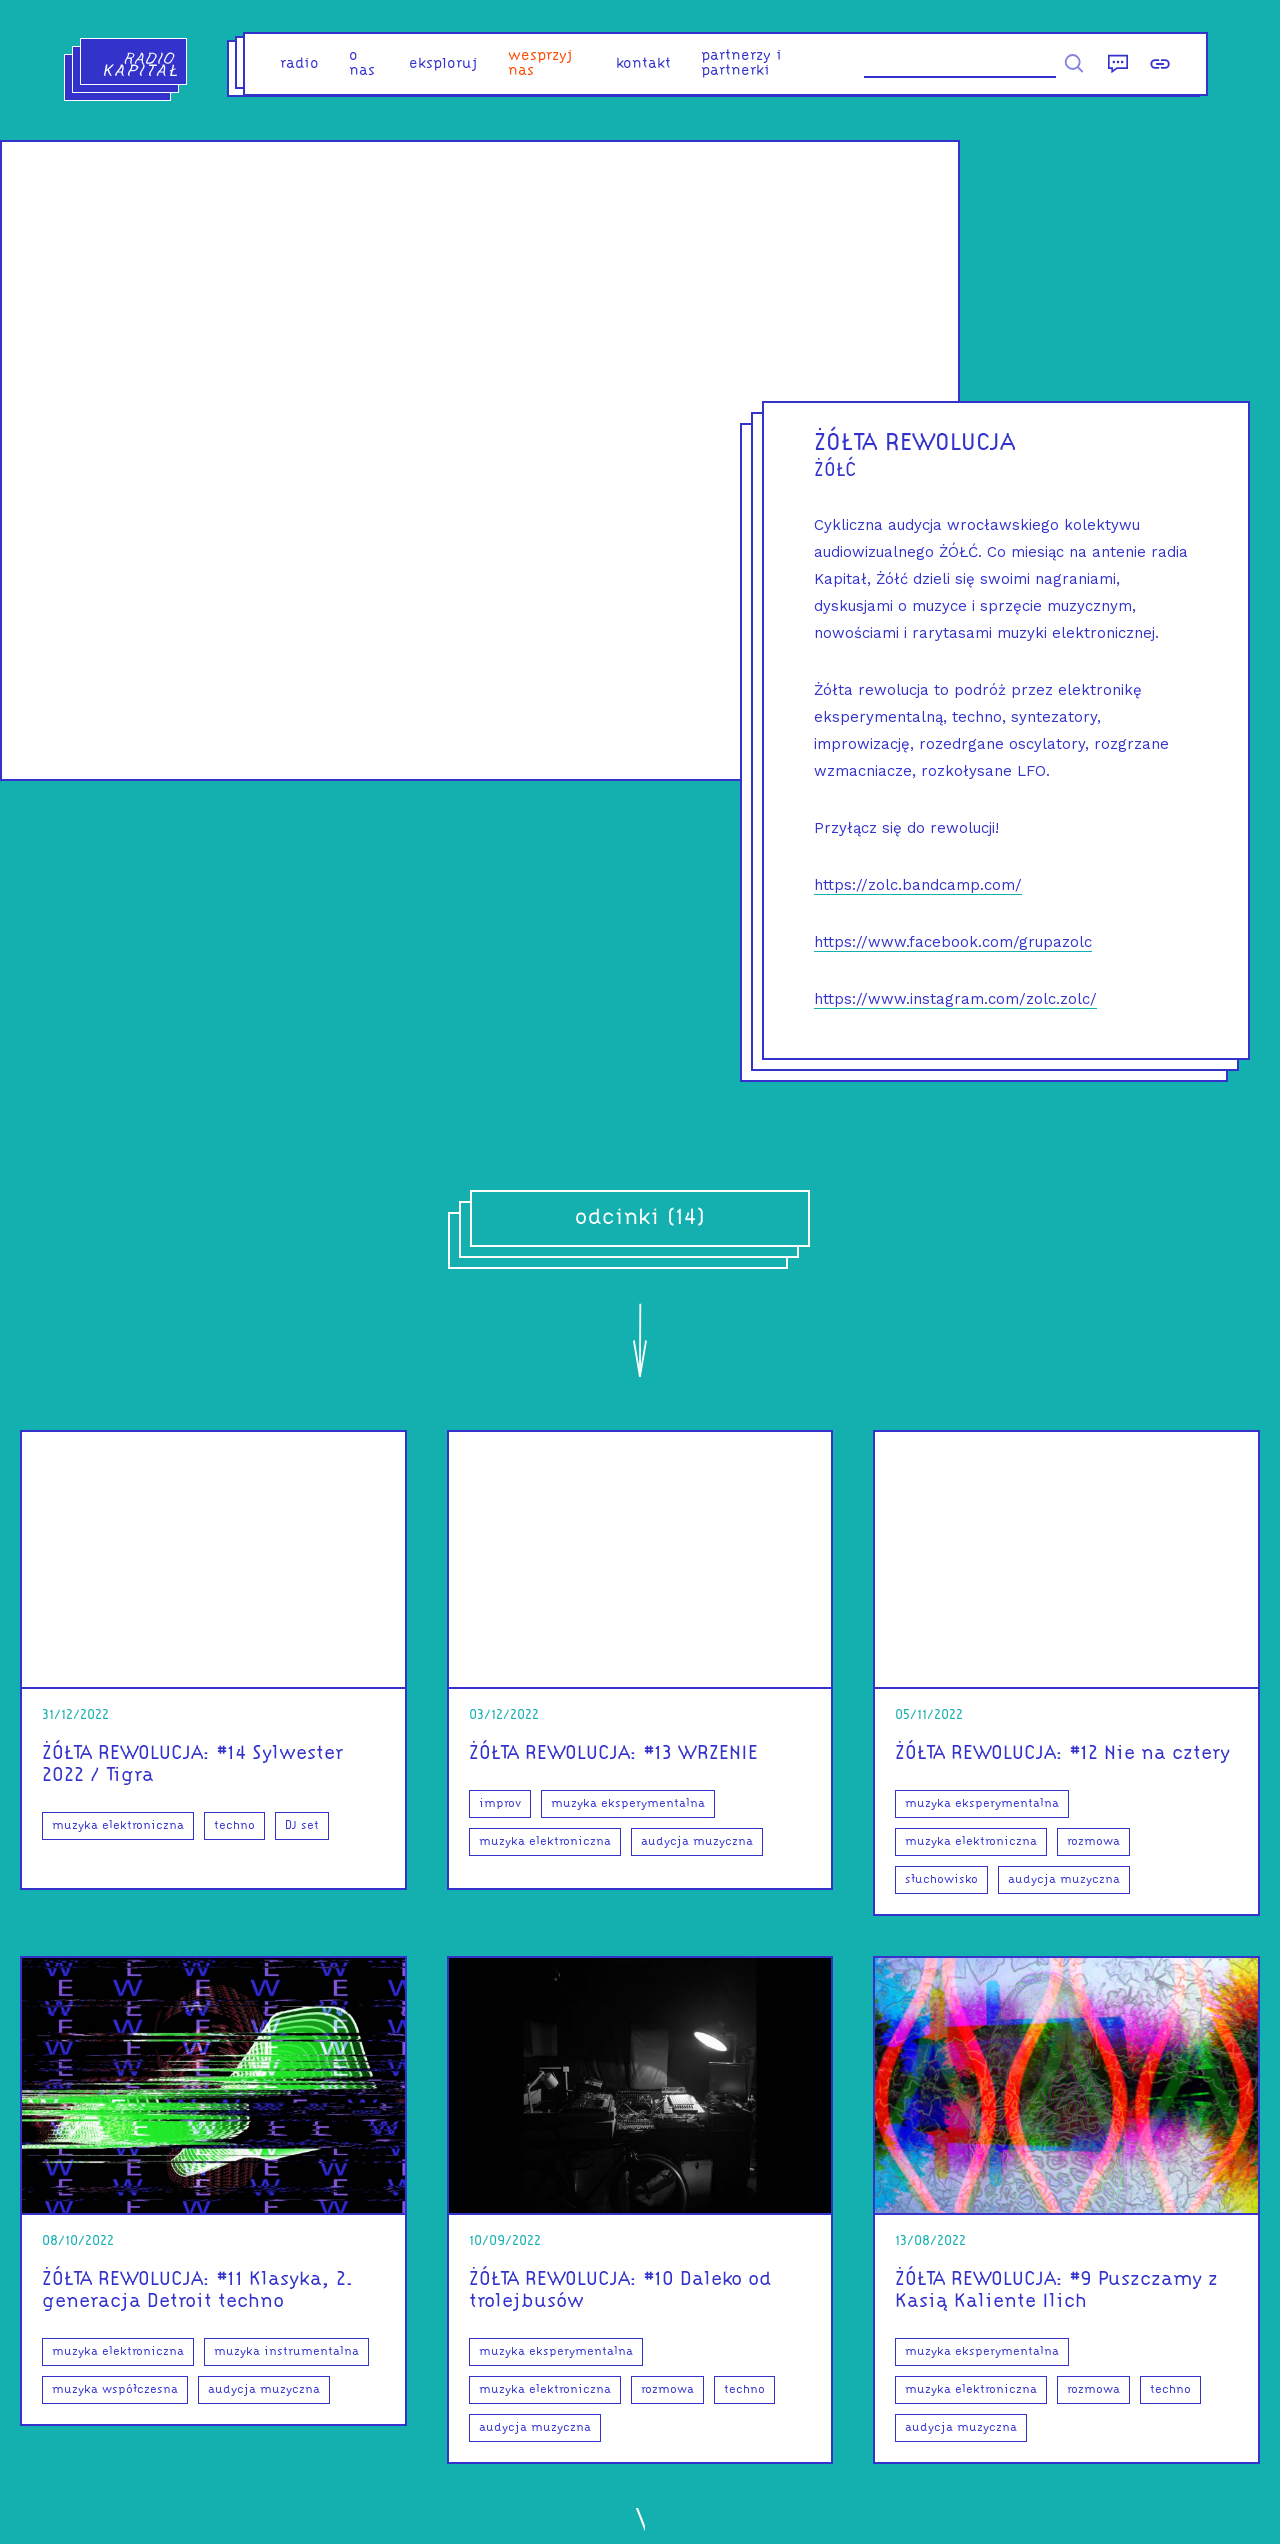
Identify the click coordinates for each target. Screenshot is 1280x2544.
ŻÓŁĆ (835, 471)
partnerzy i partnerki (741, 64)
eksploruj (443, 64)
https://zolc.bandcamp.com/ (918, 885)
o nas (362, 64)
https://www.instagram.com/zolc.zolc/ (955, 999)
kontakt (643, 64)
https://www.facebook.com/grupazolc (953, 942)
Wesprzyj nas (540, 64)
